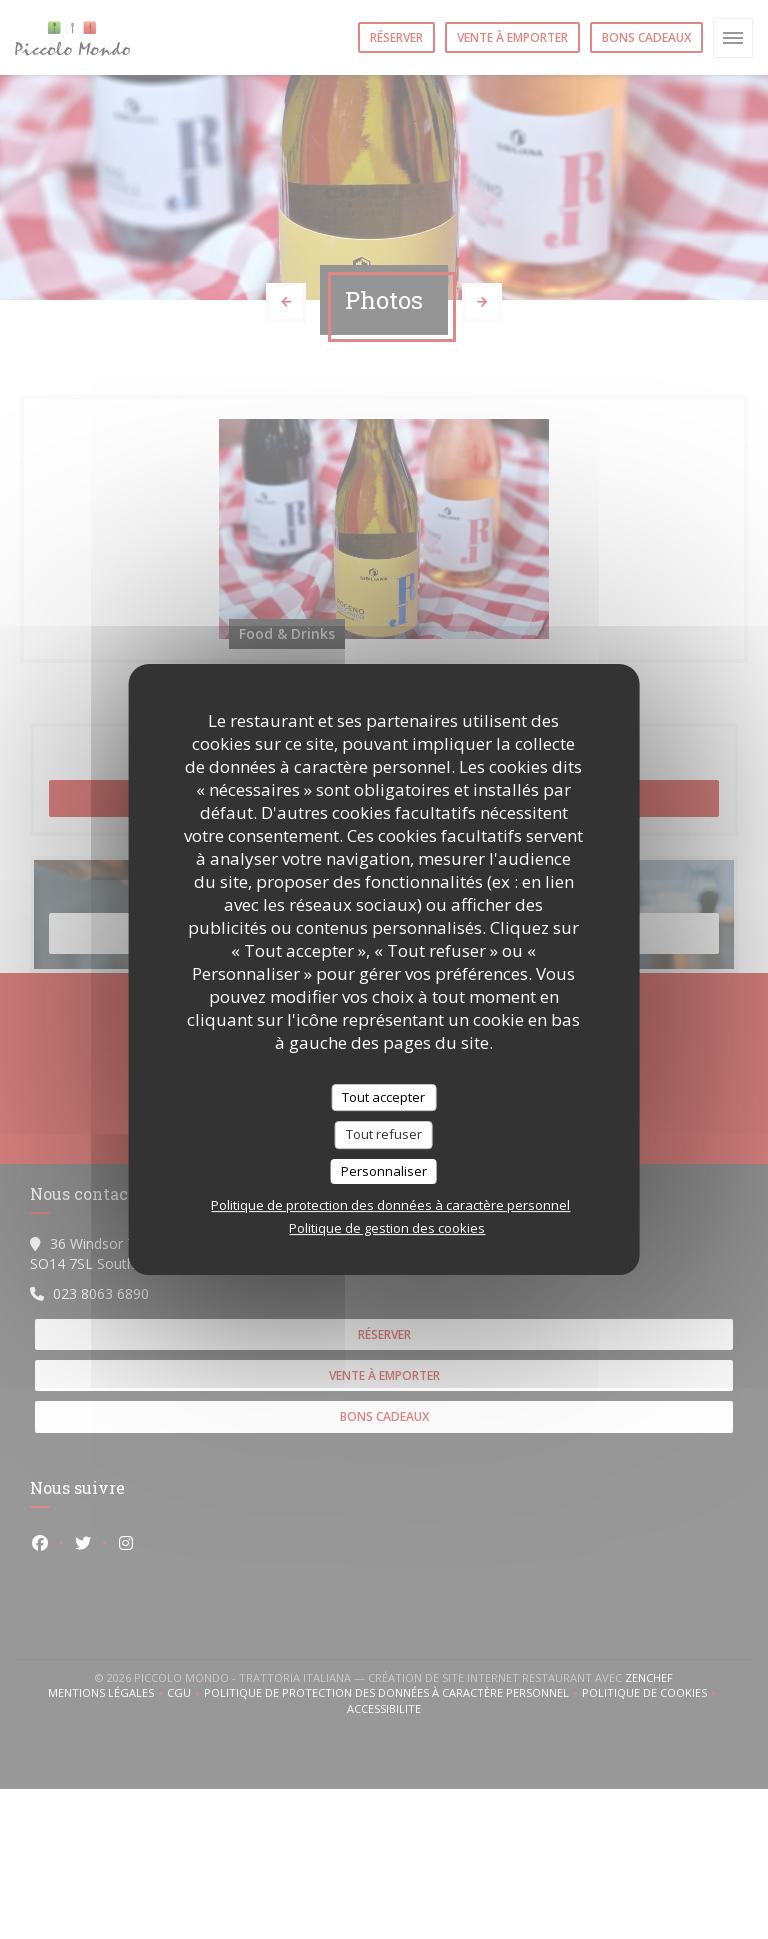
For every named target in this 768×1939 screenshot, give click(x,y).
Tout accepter (383, 1097)
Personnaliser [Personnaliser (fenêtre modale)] (384, 1171)
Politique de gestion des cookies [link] (387, 1228)
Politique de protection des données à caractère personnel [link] (390, 1205)
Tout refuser (384, 1134)
